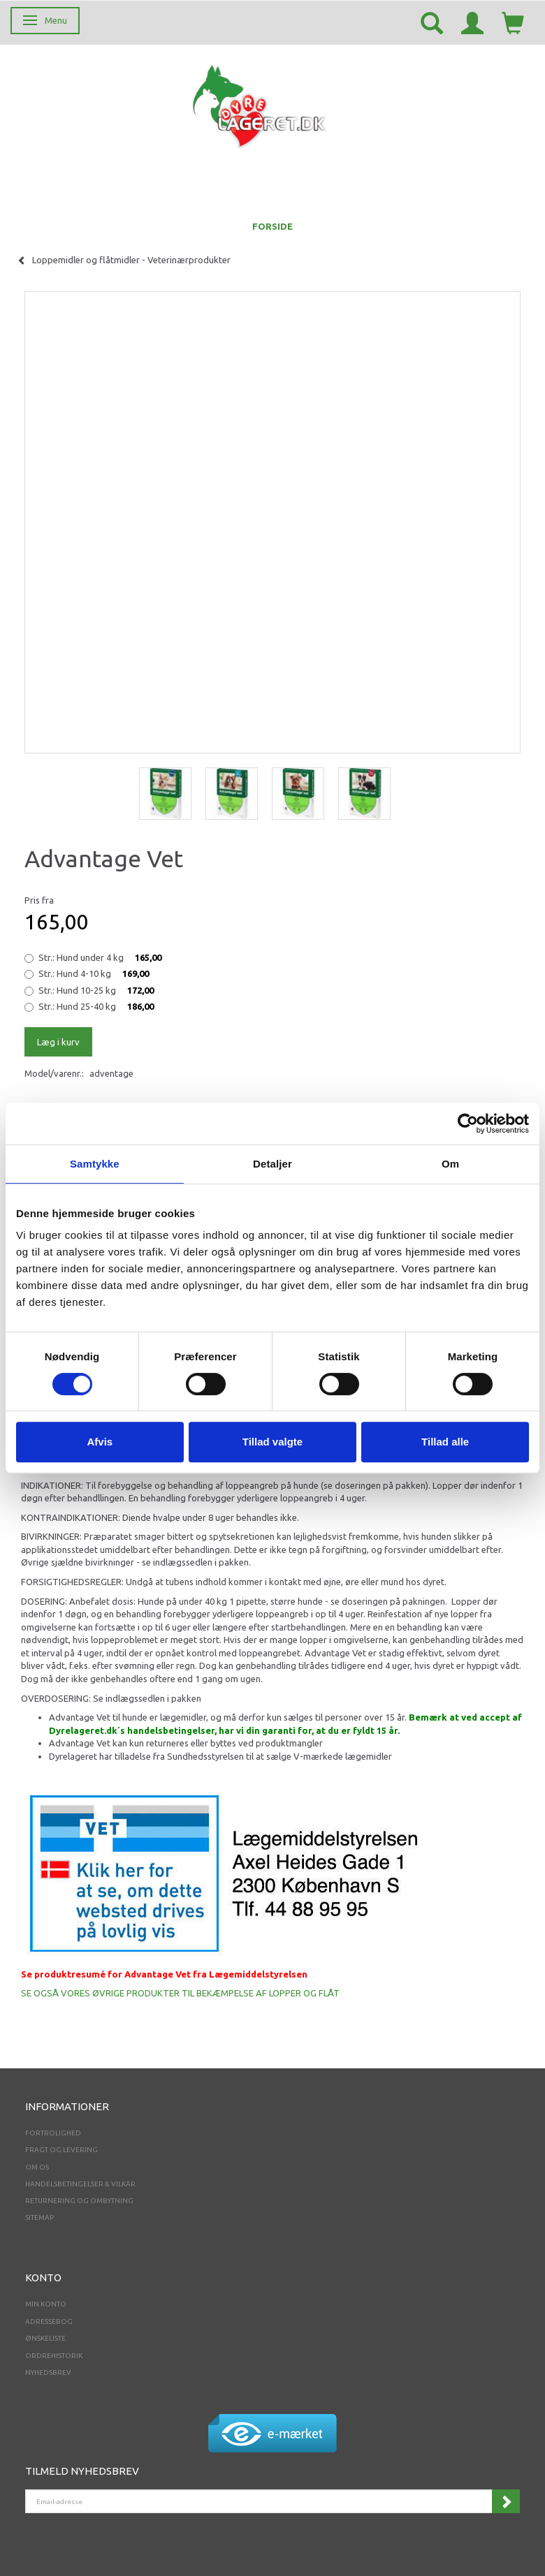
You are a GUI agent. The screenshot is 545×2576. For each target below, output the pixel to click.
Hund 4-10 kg (93, 973)
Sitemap (39, 2217)
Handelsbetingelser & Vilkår (80, 2184)
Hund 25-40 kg (96, 1006)
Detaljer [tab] (272, 1164)
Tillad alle (445, 1442)
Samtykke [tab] (94, 1164)
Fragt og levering (61, 2150)
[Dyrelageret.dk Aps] (262, 104)
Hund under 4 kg (99, 957)
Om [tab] (450, 1164)
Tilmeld (506, 2501)
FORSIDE (272, 226)
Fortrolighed (53, 2133)
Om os (37, 2167)
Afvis (99, 1442)
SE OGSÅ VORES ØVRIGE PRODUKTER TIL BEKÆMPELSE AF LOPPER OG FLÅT (180, 1993)
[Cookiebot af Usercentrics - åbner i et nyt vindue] (468, 1123)
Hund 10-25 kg (96, 990)
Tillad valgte (272, 1442)
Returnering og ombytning (79, 2201)
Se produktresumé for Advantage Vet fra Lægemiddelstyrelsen (164, 1974)
